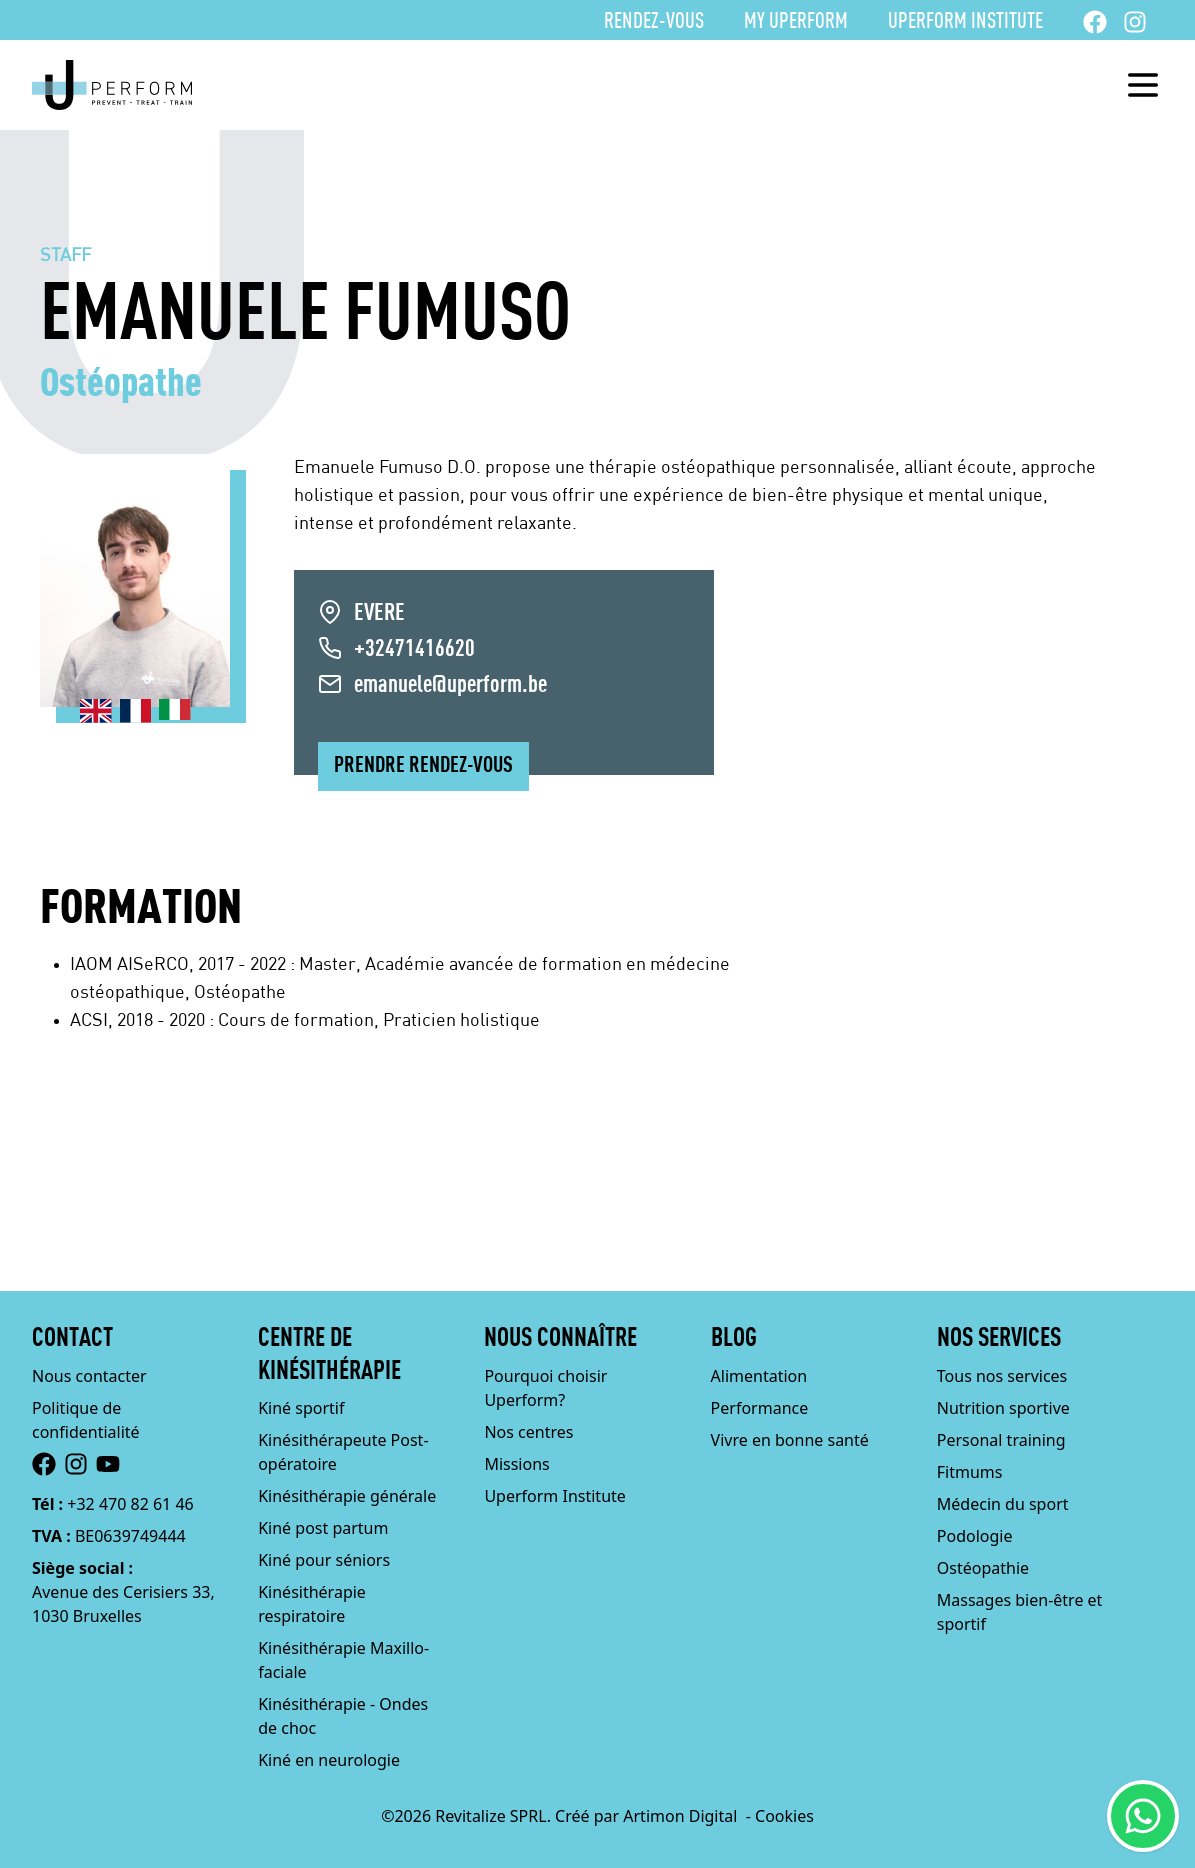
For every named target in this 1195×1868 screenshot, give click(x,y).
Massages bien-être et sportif (1020, 1612)
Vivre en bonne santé (790, 1440)
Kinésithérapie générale (347, 1496)
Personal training (1001, 1440)
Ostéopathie (983, 1568)
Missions (516, 1464)
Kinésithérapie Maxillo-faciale (343, 1660)
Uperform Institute (965, 22)
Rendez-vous (654, 22)
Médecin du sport (1003, 1504)
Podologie (975, 1536)
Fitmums (970, 1472)
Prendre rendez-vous (423, 766)
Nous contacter (89, 1376)
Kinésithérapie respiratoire (312, 1604)
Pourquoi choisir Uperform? (545, 1388)
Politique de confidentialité (86, 1420)
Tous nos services (1002, 1376)
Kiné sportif (301, 1408)
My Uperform (796, 22)
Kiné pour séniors (324, 1560)
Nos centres (528, 1432)
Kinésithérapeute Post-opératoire (343, 1452)
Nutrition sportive (1003, 1408)
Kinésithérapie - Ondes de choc (343, 1716)
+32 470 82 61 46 (130, 1504)
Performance (760, 1408)
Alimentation (759, 1376)
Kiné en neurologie (329, 1760)
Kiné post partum (323, 1528)
